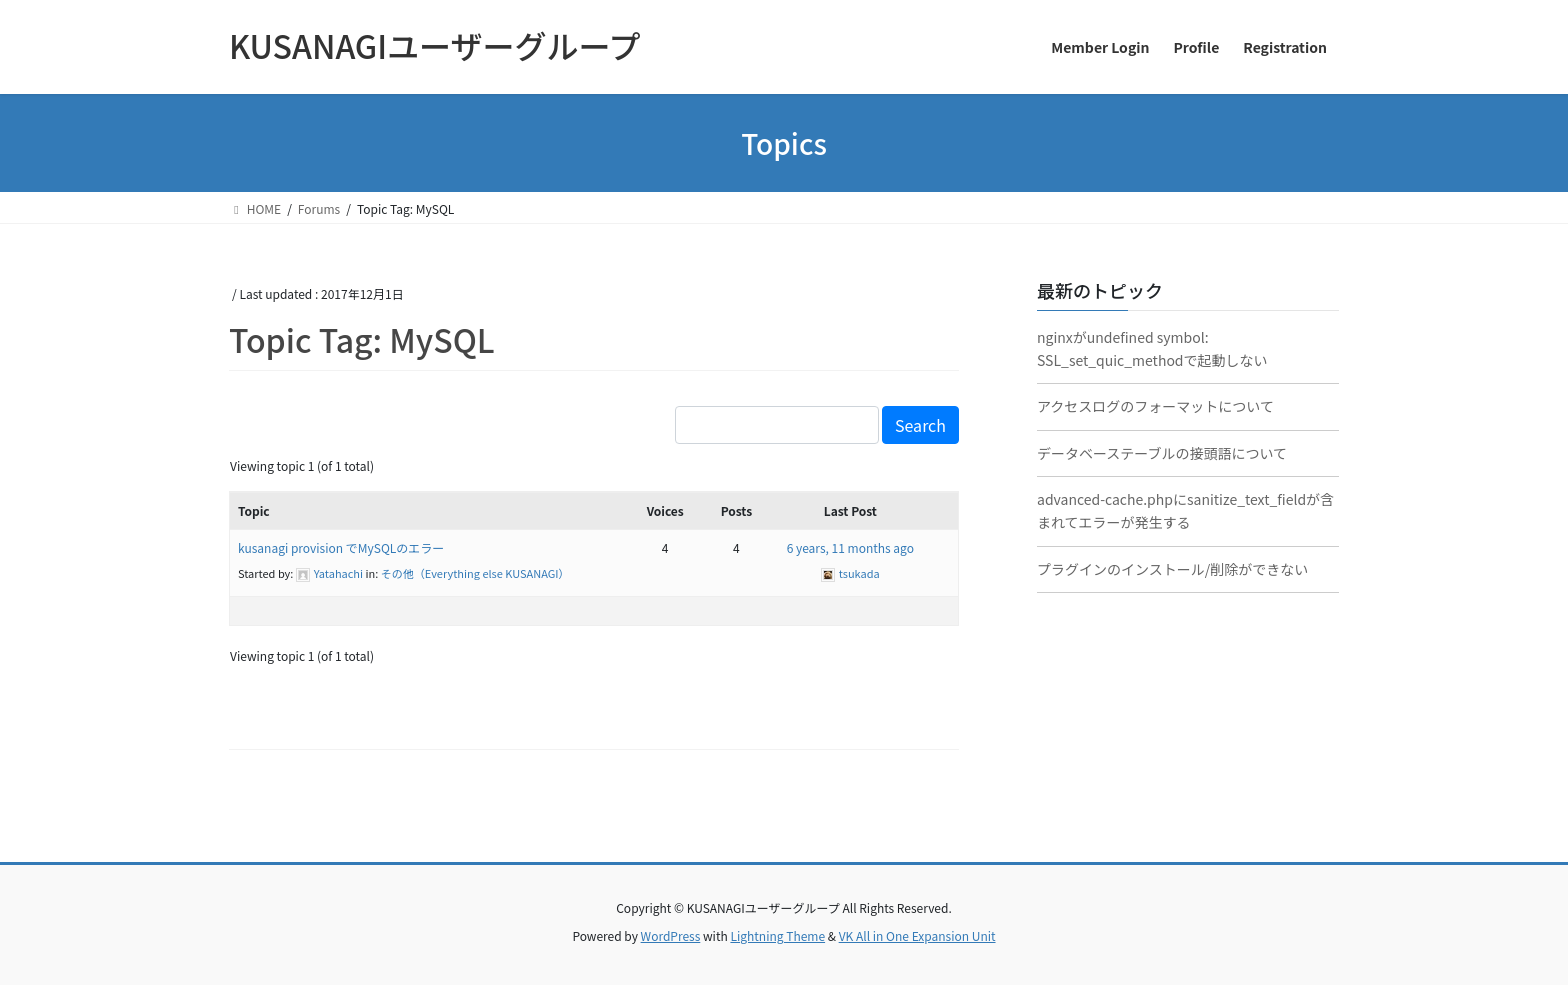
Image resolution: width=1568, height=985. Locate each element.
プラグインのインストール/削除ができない (1172, 569)
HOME (255, 208)
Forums (319, 208)
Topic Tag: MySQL (362, 339)
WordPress (671, 935)
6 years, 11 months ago (850, 547)
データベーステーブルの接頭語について (1162, 453)
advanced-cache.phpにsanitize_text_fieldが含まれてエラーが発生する (1185, 510)
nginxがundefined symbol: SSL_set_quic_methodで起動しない (1152, 348)
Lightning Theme (777, 935)
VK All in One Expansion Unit (917, 935)
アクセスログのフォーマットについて (1155, 406)
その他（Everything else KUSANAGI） (475, 573)
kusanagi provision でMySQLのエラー (341, 547)
